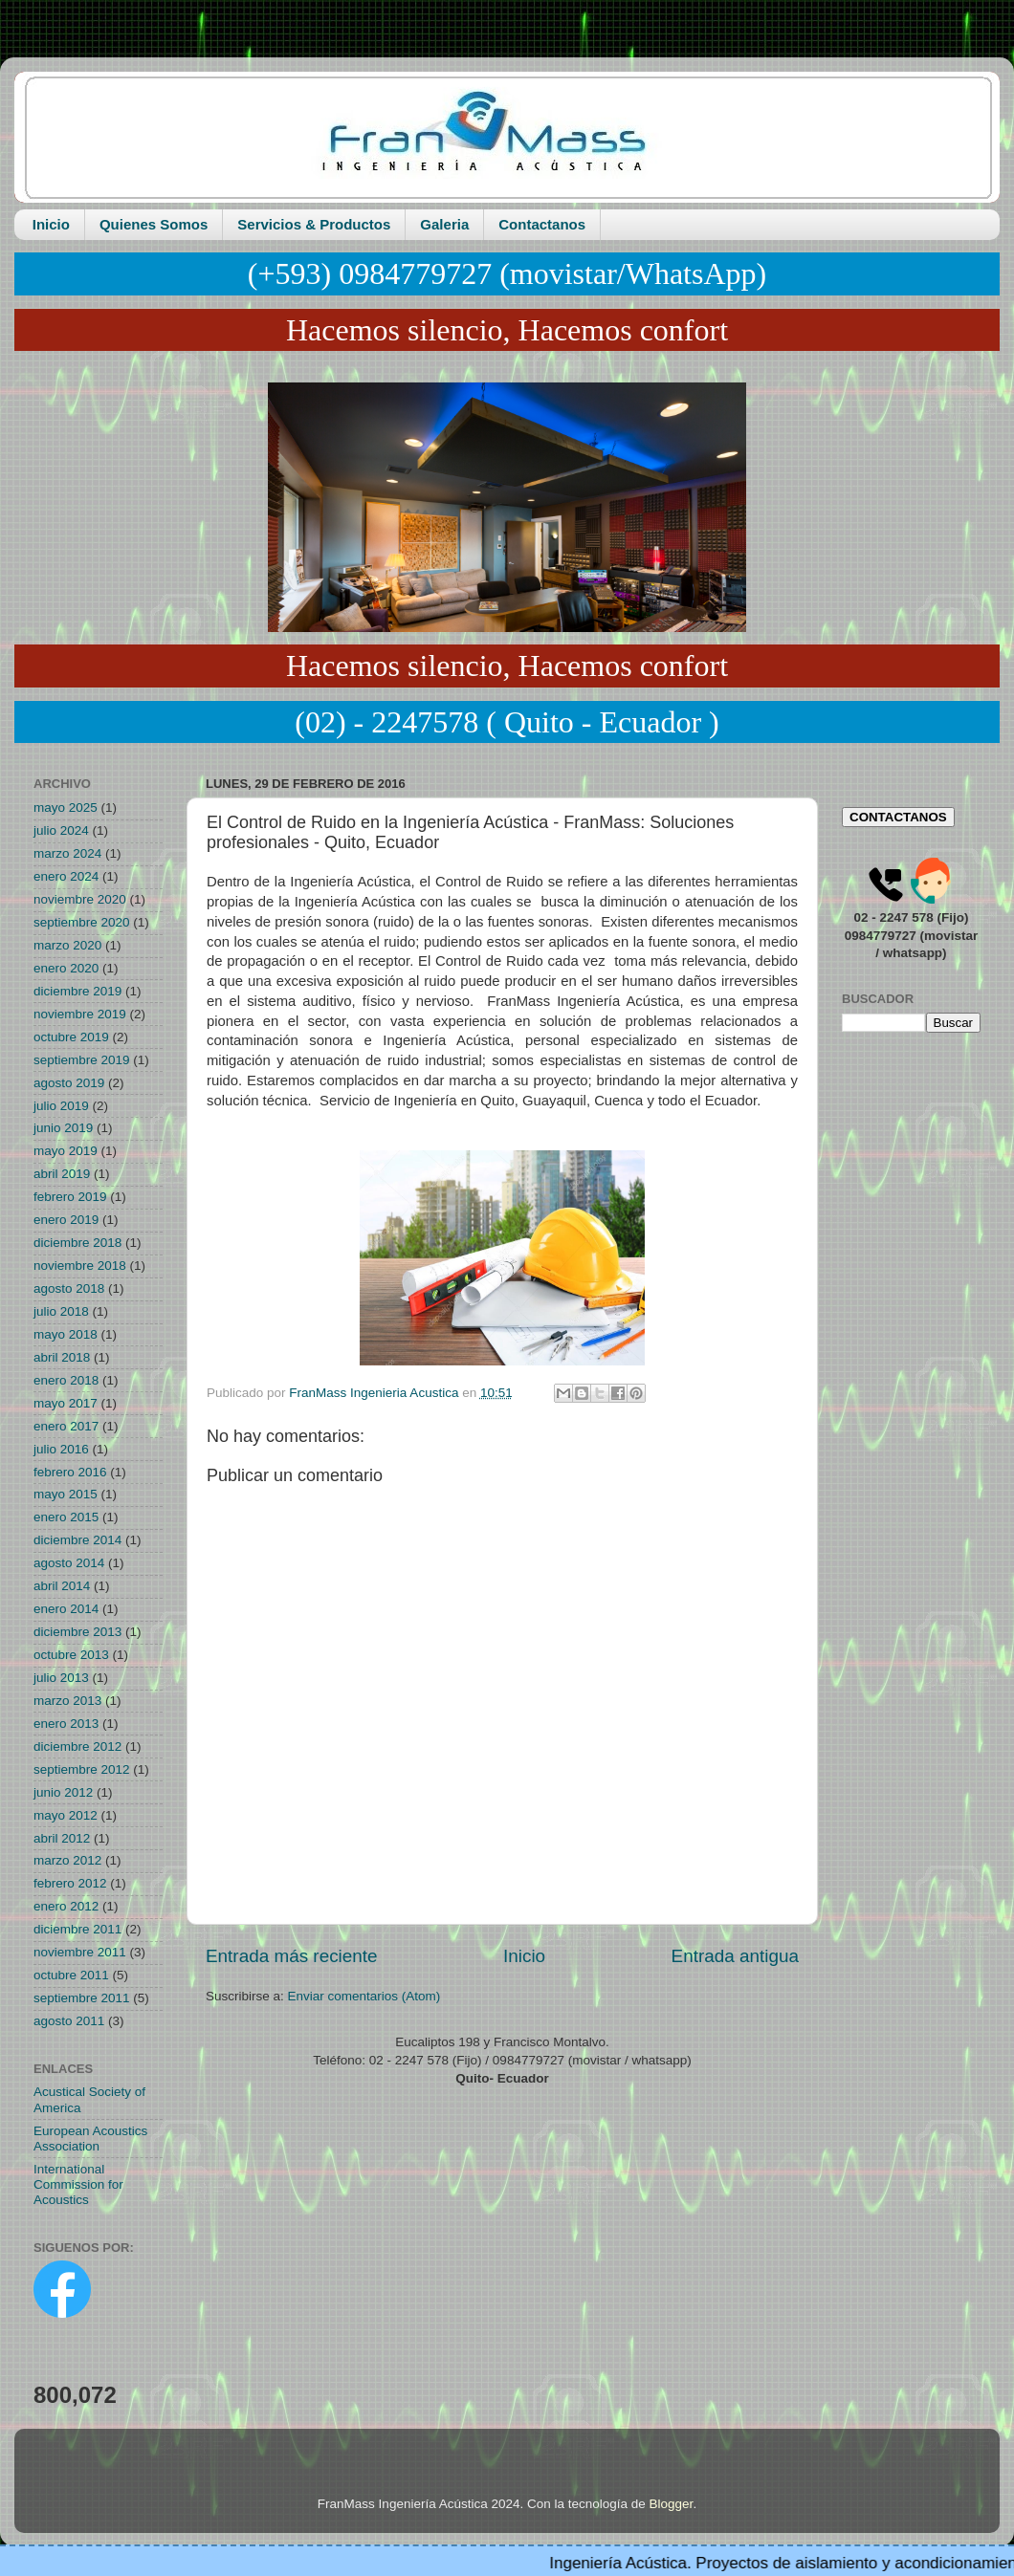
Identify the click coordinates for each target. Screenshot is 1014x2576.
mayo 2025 (65, 807)
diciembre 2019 (77, 991)
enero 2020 (66, 968)
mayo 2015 (65, 1494)
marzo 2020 (67, 945)
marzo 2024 (67, 853)
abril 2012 (61, 1838)
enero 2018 (66, 1380)
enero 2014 (66, 1609)
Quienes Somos (153, 224)
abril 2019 (61, 1174)
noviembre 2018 (79, 1265)
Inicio (51, 224)
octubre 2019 (71, 1037)
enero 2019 (66, 1219)
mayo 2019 (65, 1151)
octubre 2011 (71, 1975)
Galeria (444, 224)
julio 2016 (61, 1449)
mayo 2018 (65, 1334)
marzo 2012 (67, 1860)
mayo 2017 (65, 1403)
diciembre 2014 (77, 1540)
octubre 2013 (71, 1655)
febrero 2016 (70, 1472)
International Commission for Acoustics (78, 2184)
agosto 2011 (68, 2021)
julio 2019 (61, 1106)
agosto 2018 (68, 1288)
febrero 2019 (70, 1197)
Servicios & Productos (313, 224)
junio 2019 (63, 1128)
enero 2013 (66, 1723)
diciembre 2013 (77, 1632)
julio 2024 (61, 830)
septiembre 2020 (81, 922)
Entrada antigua (735, 1956)
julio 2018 (61, 1311)
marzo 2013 (67, 1700)
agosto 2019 (68, 1083)
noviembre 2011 (79, 1952)
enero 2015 (66, 1517)
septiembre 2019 (81, 1060)
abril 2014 (61, 1586)
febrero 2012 (70, 1883)
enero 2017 (66, 1426)
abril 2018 (61, 1357)
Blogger (672, 2504)
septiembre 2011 (81, 1998)
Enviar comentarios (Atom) (364, 1996)
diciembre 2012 (77, 1746)
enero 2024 (66, 876)
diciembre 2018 (77, 1242)
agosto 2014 (68, 1563)
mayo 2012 (65, 1815)
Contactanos (541, 224)
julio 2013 (61, 1677)
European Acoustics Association (90, 2138)
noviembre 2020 (79, 899)
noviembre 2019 (79, 1014)
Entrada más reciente (292, 1956)
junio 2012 (63, 1792)
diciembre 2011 (77, 1929)
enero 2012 (66, 1906)
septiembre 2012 (81, 1769)
